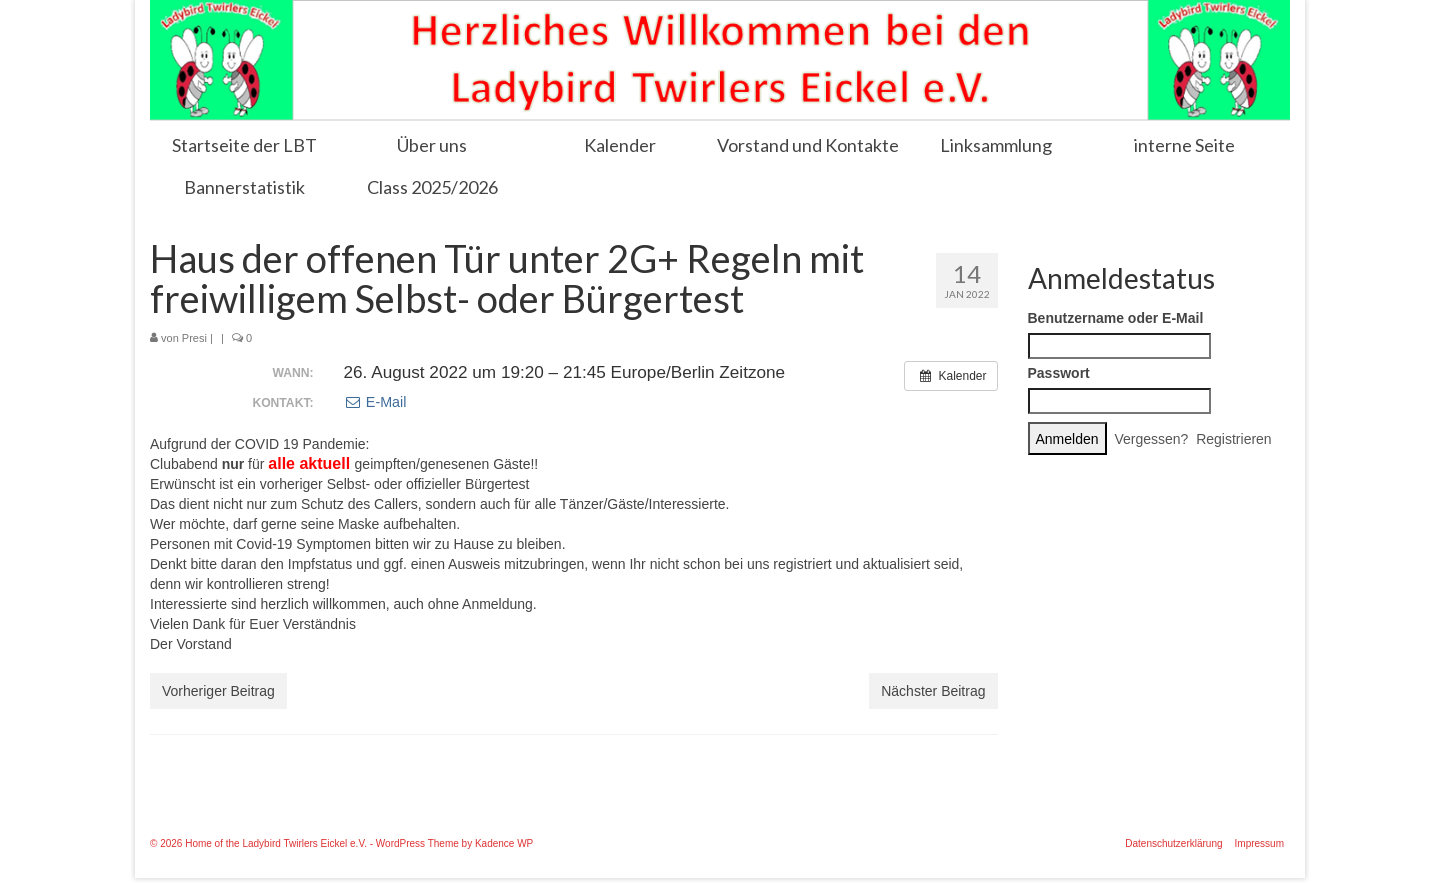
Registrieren (1233, 439)
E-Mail (375, 402)
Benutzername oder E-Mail (1116, 318)
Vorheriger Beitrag (218, 691)
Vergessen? (1151, 439)
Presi (194, 338)
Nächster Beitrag (933, 691)
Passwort (1059, 373)
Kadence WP (504, 843)
